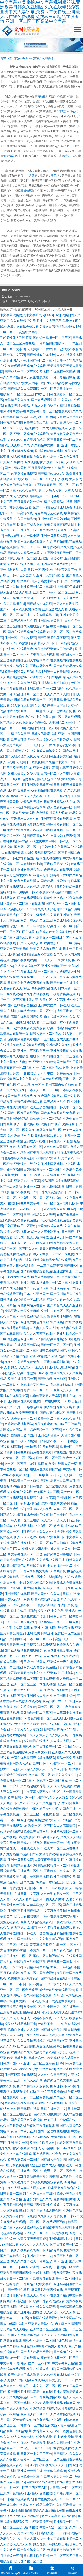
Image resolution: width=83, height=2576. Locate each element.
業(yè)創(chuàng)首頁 (27, 58)
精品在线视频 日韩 (24, 1192)
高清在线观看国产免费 (26, 1016)
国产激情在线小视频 (41, 2482)
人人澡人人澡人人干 (33, 1367)
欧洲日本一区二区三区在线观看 (46, 1888)
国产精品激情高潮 (36, 2204)
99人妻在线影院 (22, 705)
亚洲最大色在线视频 (55, 564)
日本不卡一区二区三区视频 (27, 1243)
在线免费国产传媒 (36, 1514)
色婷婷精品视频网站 (19, 1424)
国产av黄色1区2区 (36, 1288)
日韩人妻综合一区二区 (66, 422)
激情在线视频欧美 (23, 960)
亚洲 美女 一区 (18, 2142)
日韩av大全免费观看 (34, 1571)
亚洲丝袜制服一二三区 (66, 1831)
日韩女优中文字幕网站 (63, 598)
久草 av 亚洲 (32, 1627)
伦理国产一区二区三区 (39, 360)
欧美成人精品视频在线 (36, 1922)
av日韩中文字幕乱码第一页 (39, 615)
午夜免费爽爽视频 (56, 524)
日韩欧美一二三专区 (14, 2193)
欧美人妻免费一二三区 (23, 2159)
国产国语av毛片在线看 (29, 1537)
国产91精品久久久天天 (39, 1214)
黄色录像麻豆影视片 (58, 1650)
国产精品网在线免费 (47, 2154)
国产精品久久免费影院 (23, 388)
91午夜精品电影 (11, 422)
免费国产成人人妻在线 (26, 796)
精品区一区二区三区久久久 (19, 1248)
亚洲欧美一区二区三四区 (37, 586)
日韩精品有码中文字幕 (59, 1729)
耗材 (67, 155)
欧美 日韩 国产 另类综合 (58, 1124)
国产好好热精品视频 (14, 1854)
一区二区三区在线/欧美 (52, 1067)
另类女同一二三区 (33, 598)
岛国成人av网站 (11, 1429)
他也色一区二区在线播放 (22, 2357)
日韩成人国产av (11, 2063)
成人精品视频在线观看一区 (33, 1526)
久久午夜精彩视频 (36, 994)
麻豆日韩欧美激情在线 (47, 2289)
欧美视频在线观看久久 (47, 1135)
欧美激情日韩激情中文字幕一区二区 (25, 1775)
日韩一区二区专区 (48, 1458)
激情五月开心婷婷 (45, 875)
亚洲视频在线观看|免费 (24, 1401)
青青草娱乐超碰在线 (48, 513)
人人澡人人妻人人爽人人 (59, 490)
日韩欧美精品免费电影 (63, 1243)
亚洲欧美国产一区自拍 (23, 1480)
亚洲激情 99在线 (11, 462)
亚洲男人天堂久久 (40, 2323)
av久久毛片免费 (11, 1627)
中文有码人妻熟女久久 (45, 751)
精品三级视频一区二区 (53, 1865)
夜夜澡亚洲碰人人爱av (51, 813)
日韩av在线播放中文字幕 (58, 1916)
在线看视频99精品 (17, 405)
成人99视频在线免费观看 (28, 456)
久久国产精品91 (25, 518)
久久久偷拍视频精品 (31, 2040)
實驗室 (41, 96)
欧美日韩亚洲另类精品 (56, 756)
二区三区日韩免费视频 (42, 1350)
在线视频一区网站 (62, 371)
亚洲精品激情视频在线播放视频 (52, 2408)
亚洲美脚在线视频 (20, 450)
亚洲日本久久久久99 (25, 818)
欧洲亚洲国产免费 (62, 1876)
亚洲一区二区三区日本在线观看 (33, 1684)
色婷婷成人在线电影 (58, 869)
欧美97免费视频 (55, 2470)
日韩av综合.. (36, 2057)
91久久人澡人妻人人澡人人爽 (47, 1735)
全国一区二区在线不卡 (63, 2006)
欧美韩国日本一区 (59, 926)
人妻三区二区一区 (61, 722)
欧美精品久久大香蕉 (14, 2329)
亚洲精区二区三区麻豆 (30, 711)
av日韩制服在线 (19, 1605)
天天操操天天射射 (39, 349)
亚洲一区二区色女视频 (63, 456)
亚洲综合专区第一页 (34, 1384)
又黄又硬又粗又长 (39, 1582)
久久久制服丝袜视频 (50, 1939)
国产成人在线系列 (39, 603)
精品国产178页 (10, 1548)
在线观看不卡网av (26, 1344)
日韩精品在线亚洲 (23, 1865)
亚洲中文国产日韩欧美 (45, 677)
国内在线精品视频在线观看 (27, 632)
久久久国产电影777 (21, 1939)
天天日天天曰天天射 (37, 745)
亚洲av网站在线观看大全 (51, 2012)
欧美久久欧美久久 (17, 445)
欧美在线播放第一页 (25, 564)
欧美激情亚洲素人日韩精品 (53, 649)
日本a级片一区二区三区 (33, 2448)
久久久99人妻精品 (56, 1146)
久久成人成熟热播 (59, 1786)
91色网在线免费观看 (37, 1995)
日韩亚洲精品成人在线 (59, 801)
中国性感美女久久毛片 (45, 1809)
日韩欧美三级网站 (33, 915)
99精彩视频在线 (64, 745)
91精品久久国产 (19, 733)
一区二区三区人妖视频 (53, 971)
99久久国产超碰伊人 (58, 739)
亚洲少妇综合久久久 (37, 2199)
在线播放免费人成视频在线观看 (22, 1045)
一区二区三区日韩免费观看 (39, 1814)
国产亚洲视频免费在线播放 (23, 1650)
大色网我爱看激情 (12, 1950)
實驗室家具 (16, 175)
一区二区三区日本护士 (56, 388)
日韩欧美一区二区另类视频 (36, 530)
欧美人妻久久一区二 (67, 1390)
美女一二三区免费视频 (46, 1265)
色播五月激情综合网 (61, 2550)
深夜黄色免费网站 (69, 417)
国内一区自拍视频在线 (49, 1955)
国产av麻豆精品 (11, 1333)
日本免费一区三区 (39, 1950)
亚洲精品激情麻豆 (62, 2402)
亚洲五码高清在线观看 (56, 818)
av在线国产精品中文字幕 (64, 2295)
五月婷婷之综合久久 (14, 666)
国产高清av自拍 (38, 835)
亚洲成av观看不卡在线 (36, 2018)
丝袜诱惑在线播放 (12, 2210)
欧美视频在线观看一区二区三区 (55, 2278)
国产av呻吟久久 (71, 1350)
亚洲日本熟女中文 (12, 1582)
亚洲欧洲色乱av (48, 1435)
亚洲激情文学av (66, 779)
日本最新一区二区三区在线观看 (22, 903)
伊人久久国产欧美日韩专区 (30, 2261)
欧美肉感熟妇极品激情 (63, 1028)
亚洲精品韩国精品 (20, 954)
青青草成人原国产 (43, 643)
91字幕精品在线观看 (47, 2420)
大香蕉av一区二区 (29, 1146)
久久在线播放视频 (69, 354)
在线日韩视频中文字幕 (23, 1203)
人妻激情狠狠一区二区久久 (36, 1011)
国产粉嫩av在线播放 (41, 354)
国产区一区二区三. (27, 847)
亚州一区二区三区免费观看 (40, 547)
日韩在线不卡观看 (59, 1141)
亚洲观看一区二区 (66, 2521)
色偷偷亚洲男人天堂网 (38, 779)
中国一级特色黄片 (59, 1073)
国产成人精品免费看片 (36, 2352)
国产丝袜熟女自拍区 (22, 1005)
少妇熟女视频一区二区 (20, 558)
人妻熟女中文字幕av (41, 824)
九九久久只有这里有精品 (48, 405)
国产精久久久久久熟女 (52, 1797)
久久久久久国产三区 (52, 2074)
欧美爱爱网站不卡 (23, 620)
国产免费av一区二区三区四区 (58, 1622)
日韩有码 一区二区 (30, 2425)
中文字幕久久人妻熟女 (16, 1062)
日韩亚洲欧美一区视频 (20, 1226)
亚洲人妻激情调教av (67, 2391)
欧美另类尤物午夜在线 (19, 717)
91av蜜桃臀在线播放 (14, 1328)
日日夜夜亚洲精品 (26, 1503)
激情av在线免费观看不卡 (31, 541)
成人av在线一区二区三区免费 (53, 1254)
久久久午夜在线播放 (55, 2374)
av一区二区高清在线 (19, 513)
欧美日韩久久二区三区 (36, 920)
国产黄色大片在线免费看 (58, 1113)
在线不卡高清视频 (42, 1056)
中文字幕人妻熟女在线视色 (42, 1791)
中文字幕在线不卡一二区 (25, 1554)
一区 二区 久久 (70, 1944)
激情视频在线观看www (33, 2137)
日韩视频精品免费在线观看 (52, 1260)
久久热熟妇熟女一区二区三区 (61, 1893)
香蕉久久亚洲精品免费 (48, 2510)
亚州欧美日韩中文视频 (66, 1322)
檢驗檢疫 (26, 190)
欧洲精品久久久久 (58, 1045)
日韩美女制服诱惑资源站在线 (28, 982)
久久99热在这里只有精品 (28, 439)
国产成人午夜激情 (53, 2029)
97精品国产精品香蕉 (14, 1356)
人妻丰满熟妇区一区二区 (43, 1905)
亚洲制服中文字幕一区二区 (63, 1871)
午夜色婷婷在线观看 (28, 1101)
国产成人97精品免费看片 (25, 552)
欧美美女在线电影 (36, 422)
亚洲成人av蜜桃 (34, 1141)
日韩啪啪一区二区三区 (36, 1712)
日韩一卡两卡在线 (56, 1842)
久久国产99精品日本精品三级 (44, 1882)
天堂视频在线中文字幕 (39, 1497)
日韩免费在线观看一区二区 (33, 699)
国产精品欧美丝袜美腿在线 (53, 1339)
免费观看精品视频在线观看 (27, 366)
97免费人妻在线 (56, 2346)
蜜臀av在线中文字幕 (55, 1503)
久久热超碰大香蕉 (33, 1786)
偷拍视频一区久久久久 (59, 1016)
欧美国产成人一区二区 (50, 1588)
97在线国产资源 (12, 852)
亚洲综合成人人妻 (54, 609)
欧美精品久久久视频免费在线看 (33, 2052)
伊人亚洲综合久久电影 (16, 592)
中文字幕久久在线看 (14, 1056)
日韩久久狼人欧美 (17, 1599)
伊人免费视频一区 (59, 807)
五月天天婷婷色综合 (42, 468)
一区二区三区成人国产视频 (49, 479)
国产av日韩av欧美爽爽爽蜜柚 (20, 609)
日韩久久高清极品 (51, 1192)
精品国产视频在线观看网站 (42, 858)
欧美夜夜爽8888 (45, 1424)
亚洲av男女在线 (41, 666)
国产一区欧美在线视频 (23, 1113)
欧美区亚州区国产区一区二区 (53, 1763)
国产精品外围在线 (20, 1096)
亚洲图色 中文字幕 (27, 1180)
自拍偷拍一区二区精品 (45, 1118)
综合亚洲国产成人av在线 (47, 2165)
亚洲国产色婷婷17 (50, 558)
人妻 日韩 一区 (30, 569)
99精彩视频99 (20, 1231)
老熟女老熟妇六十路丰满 (22, 535)
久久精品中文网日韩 (45, 445)
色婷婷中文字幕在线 (58, 1554)
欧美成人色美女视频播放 (53, 931)
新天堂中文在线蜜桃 (67, 349)
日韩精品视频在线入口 (52, 343)
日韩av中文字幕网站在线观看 (62, 847)
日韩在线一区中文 (33, 1576)
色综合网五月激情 (26, 1724)
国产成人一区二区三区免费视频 (27, 371)
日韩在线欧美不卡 (33, 1073)
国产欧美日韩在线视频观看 (46, 2301)
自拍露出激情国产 (23, 1435)
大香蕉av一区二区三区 (33, 2459)
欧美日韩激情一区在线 (26, 739)
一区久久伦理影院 (66, 603)
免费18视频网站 (64, 2199)
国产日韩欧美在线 (26, 1124)
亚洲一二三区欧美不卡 (33, 1050)
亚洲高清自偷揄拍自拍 (53, 683)
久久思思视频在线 (12, 603)
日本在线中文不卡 (54, 1401)
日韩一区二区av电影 (55, 773)
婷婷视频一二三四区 (44, 496)
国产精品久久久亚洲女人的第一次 (23, 722)
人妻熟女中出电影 (47, 581)
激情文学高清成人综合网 (44, 2210)
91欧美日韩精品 (69, 1424)
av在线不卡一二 (31, 1209)
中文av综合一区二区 (61, 1565)
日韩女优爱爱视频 (44, 733)
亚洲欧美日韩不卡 (39, 784)
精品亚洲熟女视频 (69, 2482)
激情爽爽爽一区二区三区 (17, 1067)
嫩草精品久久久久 (17, 400)
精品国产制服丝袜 (12, 1639)
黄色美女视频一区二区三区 (60, 2357)
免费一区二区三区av (38, 1390)
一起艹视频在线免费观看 (28, 1028)
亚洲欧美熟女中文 (56, 863)
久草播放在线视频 (23, 473)
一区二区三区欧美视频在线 (19, 428)
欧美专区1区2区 (35, 2006)
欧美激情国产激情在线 (16, 2069)
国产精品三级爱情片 (55, 881)
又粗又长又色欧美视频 (23, 2335)
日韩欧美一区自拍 (36, 1933)
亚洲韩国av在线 (64, 2086)
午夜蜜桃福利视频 (56, 1690)
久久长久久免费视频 (52, 2216)
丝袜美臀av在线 (48, 1837)
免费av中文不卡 (39, 1752)
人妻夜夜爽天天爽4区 (15, 988)
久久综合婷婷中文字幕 (50, 705)
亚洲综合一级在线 (26, 1163)
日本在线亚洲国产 (36, 1294)
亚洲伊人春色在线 (59, 1299)
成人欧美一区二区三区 (16, 2278)
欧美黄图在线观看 (36, 377)
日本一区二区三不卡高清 (44, 1639)
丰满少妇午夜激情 (42, 417)
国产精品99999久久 (51, 473)
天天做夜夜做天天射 (53, 1248)
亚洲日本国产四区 (42, 2193)
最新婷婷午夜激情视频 (42, 2176)
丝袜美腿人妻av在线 (59, 2425)
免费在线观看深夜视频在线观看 (33, 1757)
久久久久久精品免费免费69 (23, 1362)
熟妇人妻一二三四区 (41, 1022)
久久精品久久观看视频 (36, 2086)
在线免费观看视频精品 (41, 852)
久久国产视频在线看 (25, 2108)
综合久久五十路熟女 (45, 1231)
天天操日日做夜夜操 (30, 762)
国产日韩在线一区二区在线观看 (46, 1486)
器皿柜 (55, 175)
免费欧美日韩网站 (36, 1831)
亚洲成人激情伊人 (12, 2493)
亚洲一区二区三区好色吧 (40, 2063)
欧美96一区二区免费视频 (61, 1848)
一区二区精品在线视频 (66, 2459)
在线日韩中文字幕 (26, 1893)
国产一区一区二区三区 (56, 1344)
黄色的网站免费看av (31, 1305)
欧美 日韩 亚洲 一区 (21, 1797)
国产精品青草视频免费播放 (60, 2250)
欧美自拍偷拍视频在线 (66, 1542)
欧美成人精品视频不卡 (20, 2023)
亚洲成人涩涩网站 (27, 2516)
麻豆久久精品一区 (48, 1130)
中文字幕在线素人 (23, 971)
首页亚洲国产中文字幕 (66, 1769)
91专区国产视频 (38, 1876)
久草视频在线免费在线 (58, 1627)
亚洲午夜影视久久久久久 (47, 2465)
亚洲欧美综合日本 (62, 1288)
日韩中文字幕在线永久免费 (63, 897)
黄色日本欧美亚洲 (23, 2131)
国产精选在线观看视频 (36, 1271)
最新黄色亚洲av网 (20, 1339)
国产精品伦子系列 (69, 1062)
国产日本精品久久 (45, 507)
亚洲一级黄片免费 (53, 535)
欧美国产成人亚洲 (29, 524)
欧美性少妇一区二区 (22, 909)
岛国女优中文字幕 (12, 354)
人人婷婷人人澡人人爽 (59, 2312)
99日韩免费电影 (71, 2063)
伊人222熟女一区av (30, 1084)
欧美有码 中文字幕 (52, 999)
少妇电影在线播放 (36, 1741)
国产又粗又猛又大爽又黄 (22, 756)
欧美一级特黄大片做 (19, 671)
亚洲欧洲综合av (11, 360)
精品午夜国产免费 (23, 1441)
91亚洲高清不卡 (19, 1135)
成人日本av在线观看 (47, 1079)
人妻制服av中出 (31, 863)
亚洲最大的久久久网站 (49, 1899)
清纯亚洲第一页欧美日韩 (51, 671)
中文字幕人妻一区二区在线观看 (49, 411)
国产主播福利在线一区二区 (30, 1542)
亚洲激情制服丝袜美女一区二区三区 (45, 1282)
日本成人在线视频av (53, 428)
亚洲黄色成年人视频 (48, 450)
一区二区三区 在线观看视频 (46, 2222)
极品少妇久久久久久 (41, 1531)
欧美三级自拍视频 (42, 1107)
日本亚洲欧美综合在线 (26, 869)
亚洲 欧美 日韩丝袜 (40, 1633)
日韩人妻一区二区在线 (45, 1033)
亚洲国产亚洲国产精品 (23, 1910)
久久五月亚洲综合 (59, 915)
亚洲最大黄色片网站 (34, 1322)
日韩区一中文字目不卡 (36, 2453)
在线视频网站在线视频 (66, 660)
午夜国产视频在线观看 (42, 2125)
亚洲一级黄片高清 (45, 767)
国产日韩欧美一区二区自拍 (52, 1746)
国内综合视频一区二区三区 (52, 337)
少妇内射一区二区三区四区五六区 (24, 2487)
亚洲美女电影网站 (61, 1367)
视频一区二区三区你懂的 (28, 926)
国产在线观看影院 (44, 400)
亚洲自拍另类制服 (50, 620)
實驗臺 (47, 111)
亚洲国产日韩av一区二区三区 (53, 592)
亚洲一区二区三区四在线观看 (43, 1186)
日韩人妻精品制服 (62, 377)
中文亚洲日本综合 (62, 1695)
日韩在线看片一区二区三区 (42, 1169)
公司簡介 (48, 58)
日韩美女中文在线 (17, 1277)
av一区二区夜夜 (15, 1463)
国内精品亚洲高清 (47, 1158)
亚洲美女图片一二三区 (26, 1690)
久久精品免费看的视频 (45, 2504)
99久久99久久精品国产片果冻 (50, 1803)
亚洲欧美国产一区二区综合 (46, 688)
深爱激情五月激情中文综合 (27, 1673)
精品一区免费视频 (69, 1757)
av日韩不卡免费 (25, 2216)
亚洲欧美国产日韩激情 (53, 518)
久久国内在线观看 (17, 2148)
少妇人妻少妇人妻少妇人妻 (41, 1548)
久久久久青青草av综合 (39, 1333)
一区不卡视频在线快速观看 (39, 654)
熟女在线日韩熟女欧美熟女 (52, 2544)
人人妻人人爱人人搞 (44, 1328)
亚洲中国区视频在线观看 (58, 1163)
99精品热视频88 (31, 801)
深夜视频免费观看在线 (23, 1039)
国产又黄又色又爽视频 (53, 637)
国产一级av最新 (15, 468)
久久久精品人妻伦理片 (39, 886)
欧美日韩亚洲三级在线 (42, 728)
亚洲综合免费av (19, 790)
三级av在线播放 (34, 1661)
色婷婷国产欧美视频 (58, 2080)
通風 (31, 175)
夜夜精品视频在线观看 (47, 790)
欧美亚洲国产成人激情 (23, 2374)
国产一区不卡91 (39, 2363)
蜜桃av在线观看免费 (19, 649)
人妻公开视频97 (68, 2052)
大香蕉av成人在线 (50, 1226)
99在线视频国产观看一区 (41, 462)
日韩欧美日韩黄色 (20, 1588)
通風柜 (65, 116)
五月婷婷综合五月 (69, 886)
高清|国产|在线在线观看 (64, 1576)
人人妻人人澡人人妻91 (16, 1899)
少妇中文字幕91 (22, 581)
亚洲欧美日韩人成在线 (66, 1050)
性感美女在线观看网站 (16, 1746)
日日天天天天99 (49, 960)
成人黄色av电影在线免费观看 (31, 2436)
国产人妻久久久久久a (46, 1593)
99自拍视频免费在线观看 (41, 1446)
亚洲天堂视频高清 (36, 660)
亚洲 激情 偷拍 (40, 1356)
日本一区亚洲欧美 (20, 1820)
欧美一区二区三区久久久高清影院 (52, 1825)
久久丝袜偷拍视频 (62, 2414)
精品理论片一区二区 (28, 694)
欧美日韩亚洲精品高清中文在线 (30, 2391)
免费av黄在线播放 (69, 2193)
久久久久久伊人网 (23, 683)
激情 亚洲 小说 (63, 1526)
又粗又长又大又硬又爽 (16, 337)
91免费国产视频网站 (48, 1096)
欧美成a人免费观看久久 (64, 2057)
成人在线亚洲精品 (36, 626)
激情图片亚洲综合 (59, 1316)
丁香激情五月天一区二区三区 (54, 484)
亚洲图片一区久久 (12, 835)
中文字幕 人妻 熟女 (13, 2363)
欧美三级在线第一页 (14, 1033)
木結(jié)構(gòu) (68, 111)
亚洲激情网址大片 (61, 2238)
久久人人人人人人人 (34, 2244)
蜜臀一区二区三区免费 (59, 2171)
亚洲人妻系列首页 (56, 1362)
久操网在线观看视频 (48, 2103)
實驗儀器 (9, 155)
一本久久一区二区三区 (42, 1090)
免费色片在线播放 (26, 881)
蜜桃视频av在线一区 (14, 2465)
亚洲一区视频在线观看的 (31, 434)
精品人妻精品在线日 (58, 501)
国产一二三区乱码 (69, 1056)
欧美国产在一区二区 (28, 2561)
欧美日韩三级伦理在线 (59, 2120)
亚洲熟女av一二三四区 (48, 937)
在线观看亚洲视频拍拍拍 (53, 892)
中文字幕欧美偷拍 (53, 1910)
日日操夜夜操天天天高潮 (28, 2295)
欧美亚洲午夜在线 (69, 2272)
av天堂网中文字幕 (42, 841)
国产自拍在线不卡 (50, 1441)
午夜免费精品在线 (44, 988)
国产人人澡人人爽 (29, 943)
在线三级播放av (61, 1384)
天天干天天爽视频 (56, 796)
